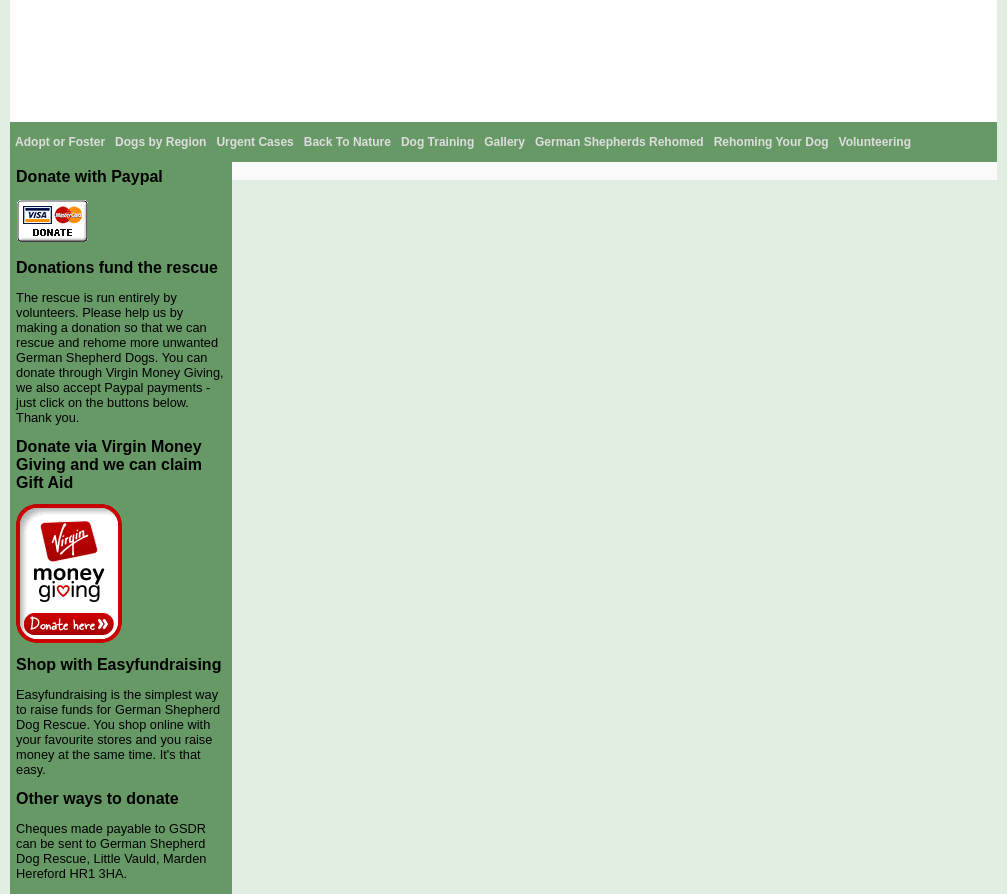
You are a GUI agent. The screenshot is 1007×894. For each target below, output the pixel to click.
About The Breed (487, 13)
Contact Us (959, 13)
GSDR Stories (878, 13)
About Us (403, 13)
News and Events (699, 13)
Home (350, 13)
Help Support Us (592, 13)
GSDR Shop (793, 13)
